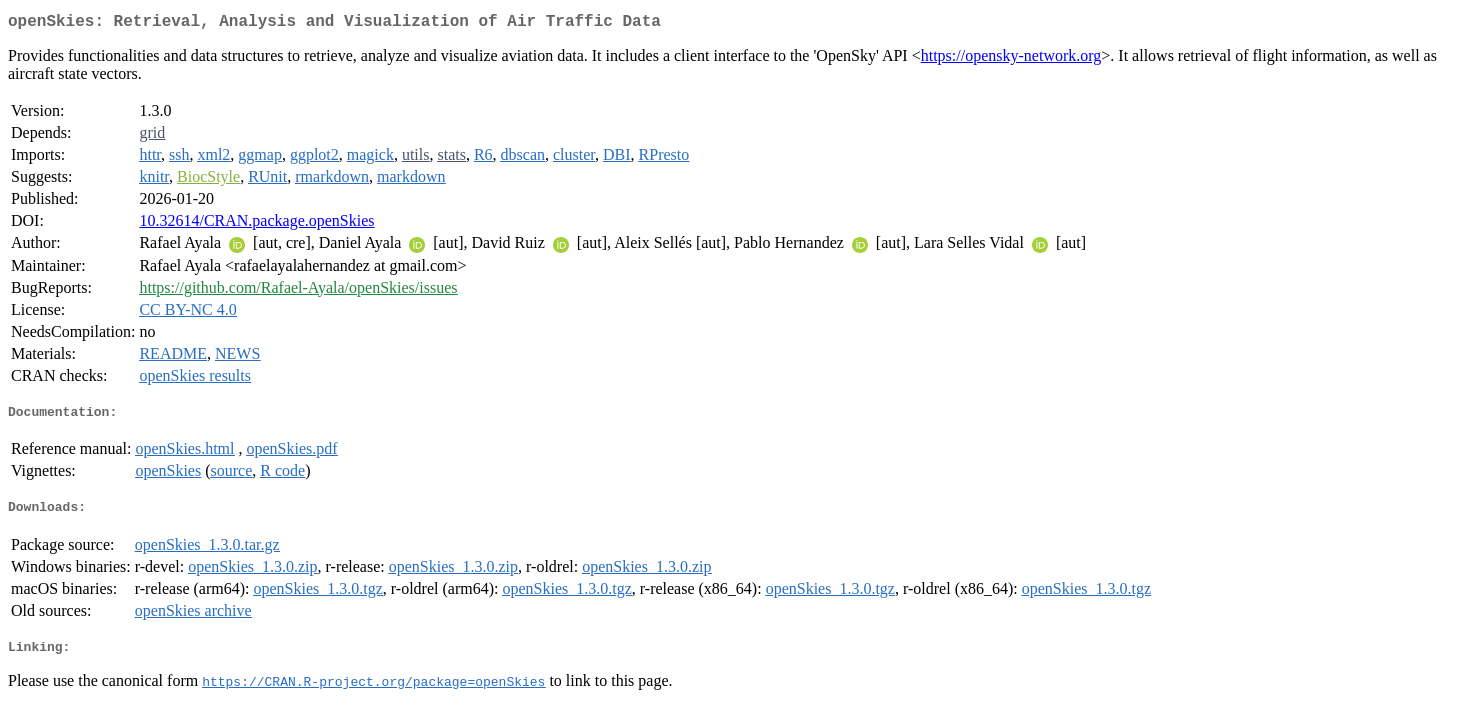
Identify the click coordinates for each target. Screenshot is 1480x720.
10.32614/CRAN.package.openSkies (256, 224)
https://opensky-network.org (1011, 59)
